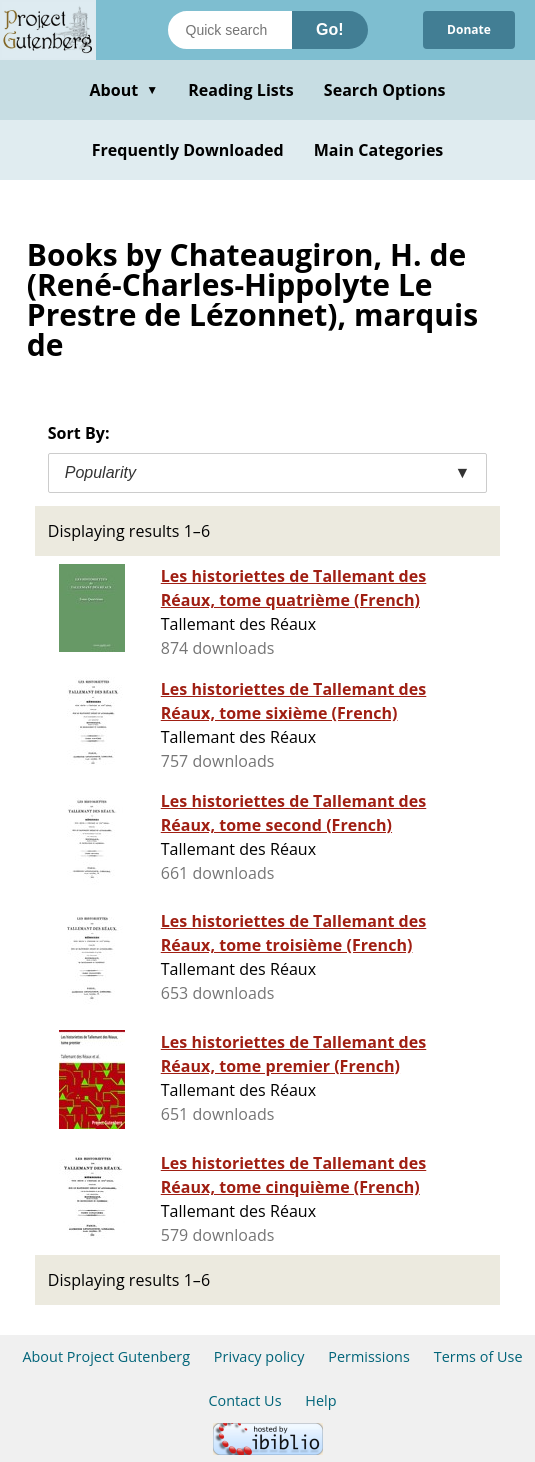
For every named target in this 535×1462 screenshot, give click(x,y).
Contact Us (244, 1400)
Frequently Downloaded (188, 150)
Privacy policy (259, 1356)
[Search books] (230, 30)
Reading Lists (241, 90)
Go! (330, 29)
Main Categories (379, 150)
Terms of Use (478, 1356)
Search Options (385, 90)
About (123, 90)
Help (320, 1400)
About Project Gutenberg (106, 1356)
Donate (469, 29)
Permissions (369, 1356)
